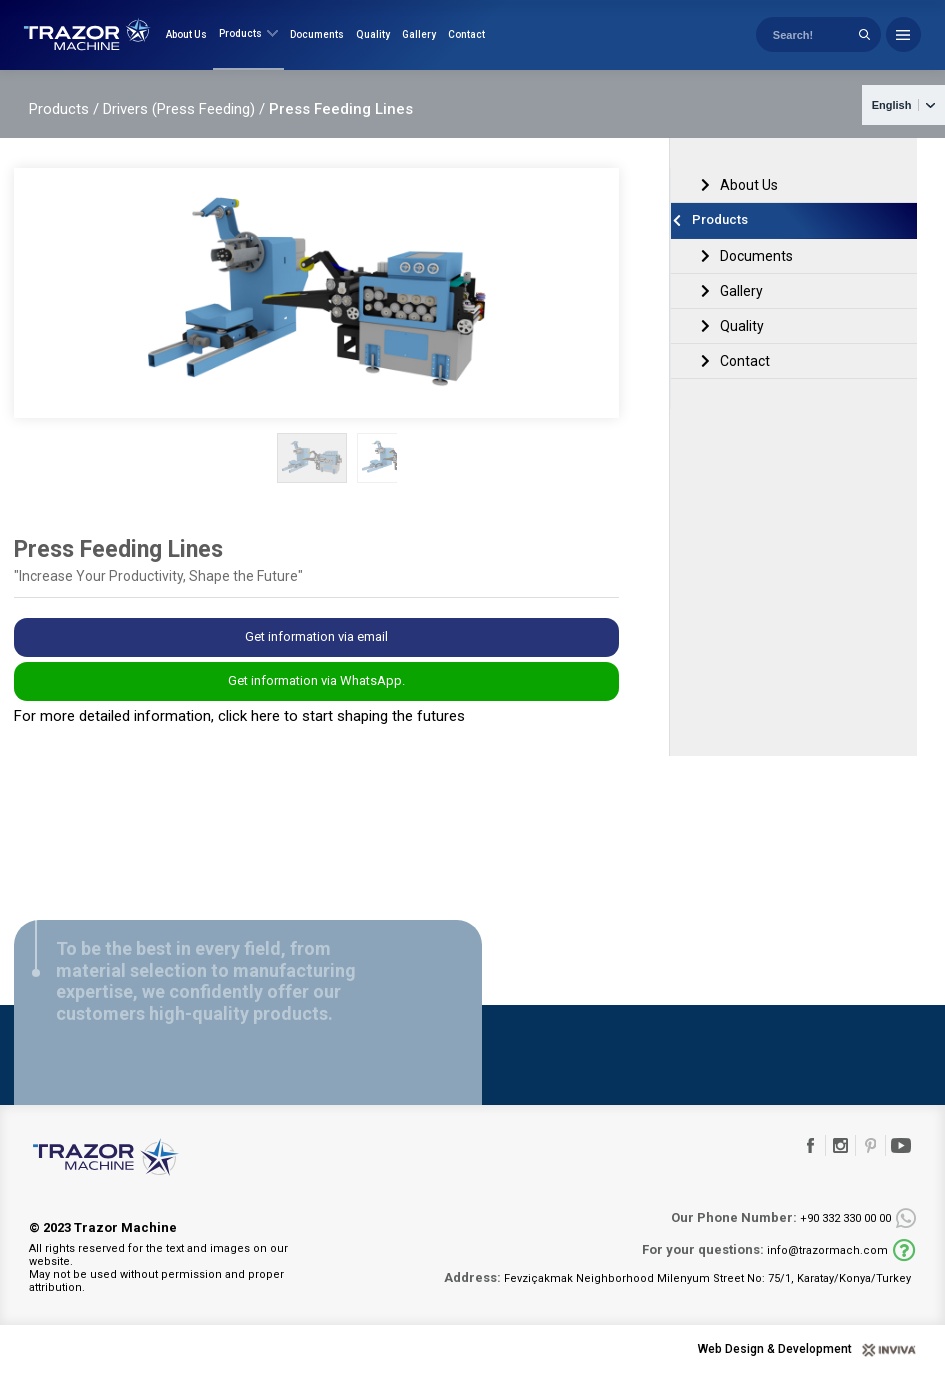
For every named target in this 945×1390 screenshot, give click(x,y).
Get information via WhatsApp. (316, 696)
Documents (317, 42)
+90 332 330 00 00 (781, 1233)
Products (248, 41)
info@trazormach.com (765, 1265)
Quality (373, 42)
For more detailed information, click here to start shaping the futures (239, 732)
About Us (186, 42)
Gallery (419, 42)
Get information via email (316, 652)
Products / (64, 124)
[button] (605, 473)
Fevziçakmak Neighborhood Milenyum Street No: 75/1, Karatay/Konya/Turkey (677, 1293)
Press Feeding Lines (341, 124)
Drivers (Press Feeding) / (184, 124)
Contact (466, 42)
